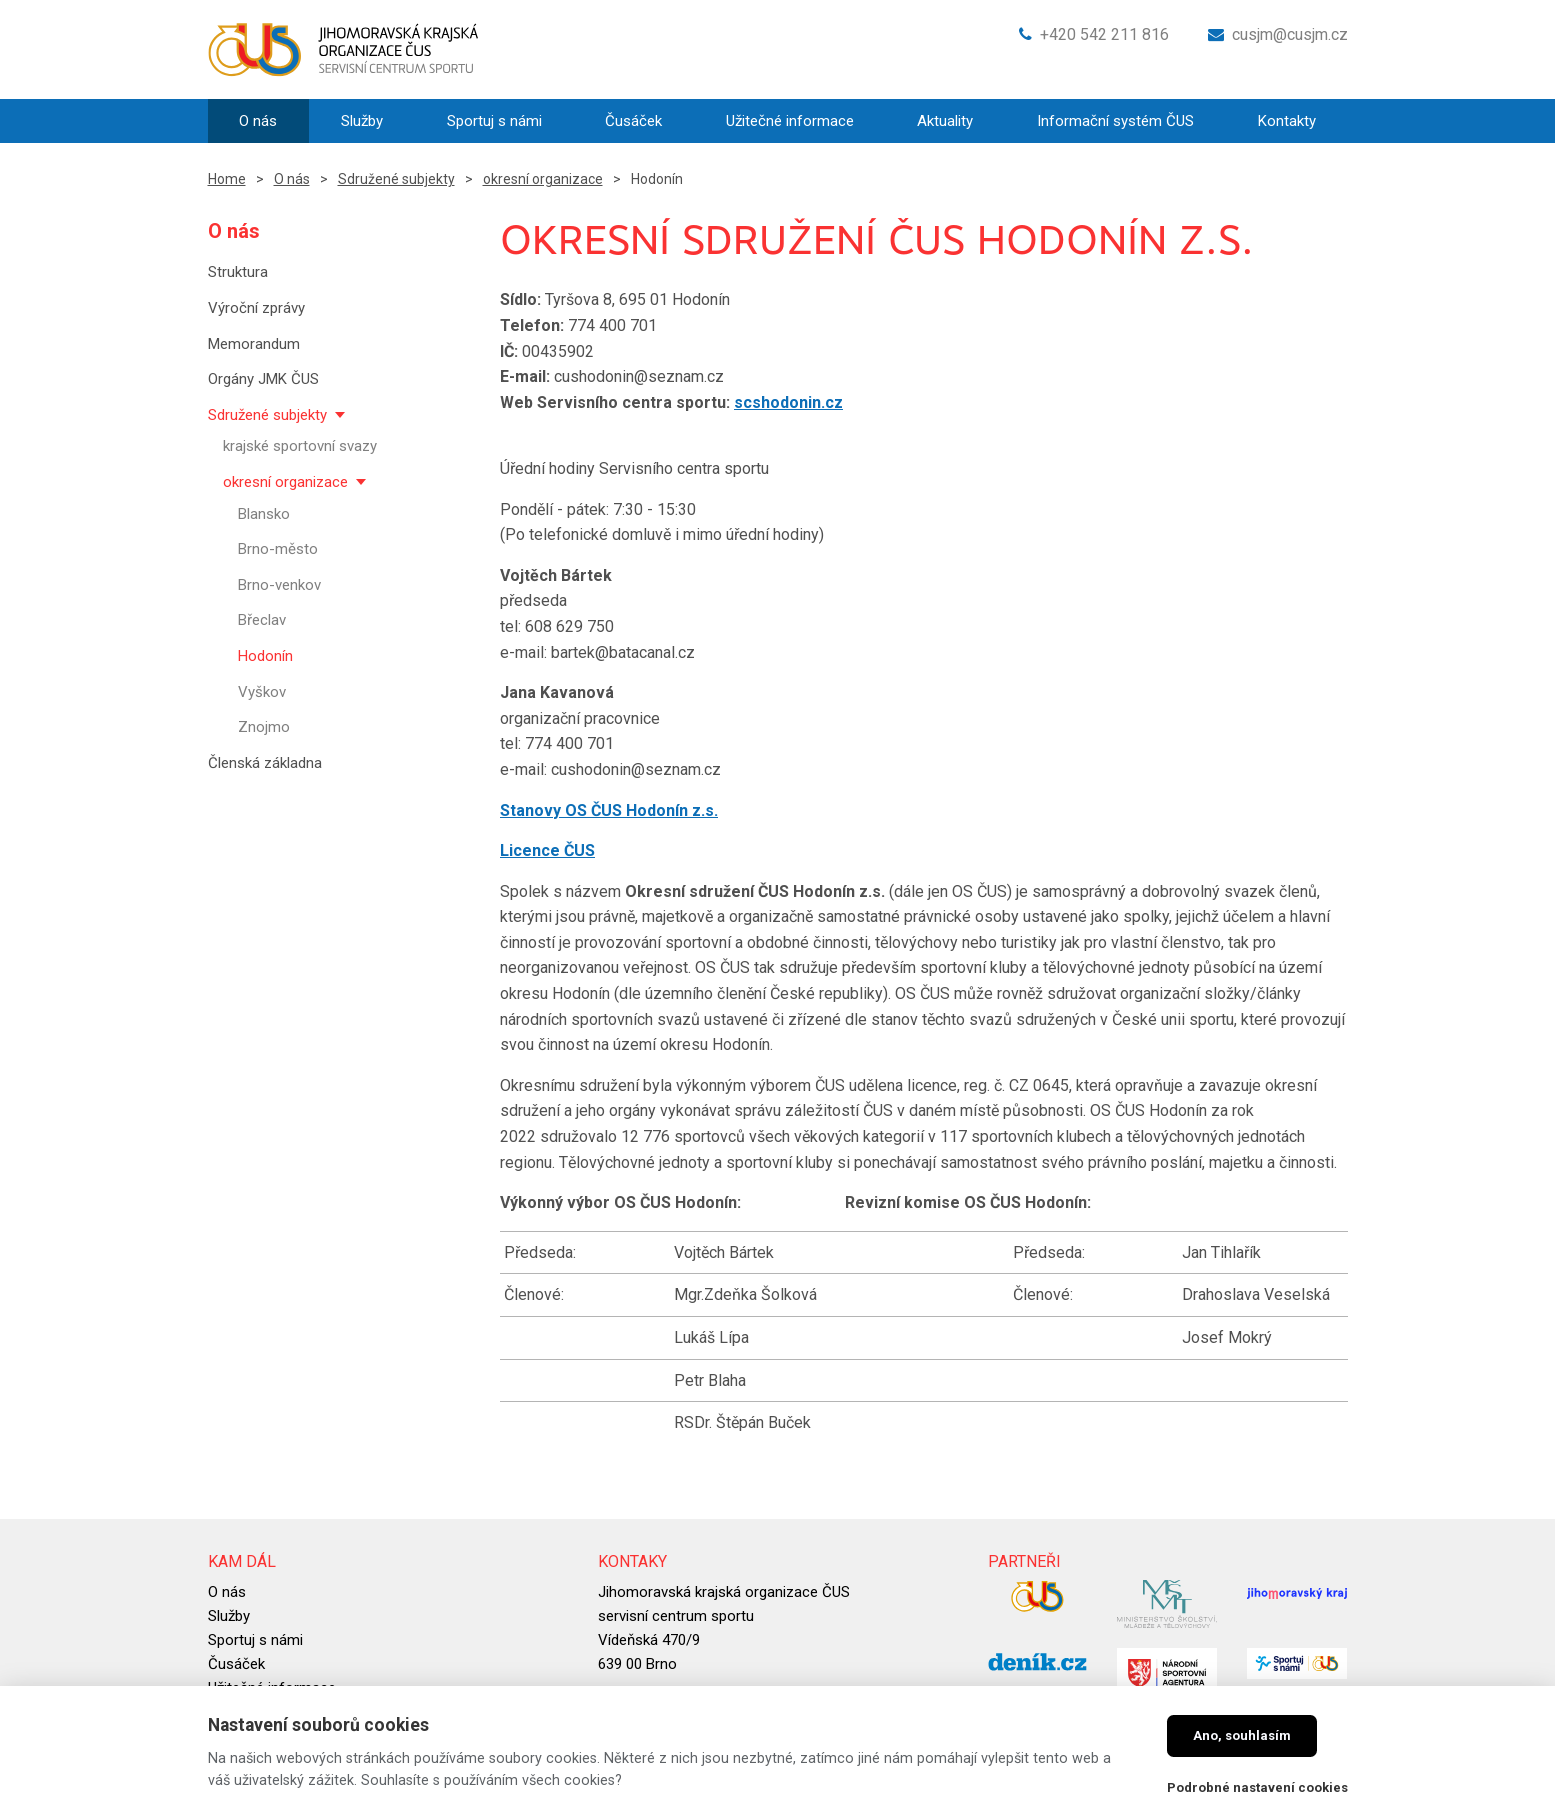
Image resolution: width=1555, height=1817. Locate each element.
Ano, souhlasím (1242, 1735)
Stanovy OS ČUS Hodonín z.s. (609, 810)
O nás (292, 179)
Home (227, 179)
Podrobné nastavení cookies (1257, 1787)
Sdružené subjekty (396, 179)
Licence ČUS (547, 850)
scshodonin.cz (788, 402)
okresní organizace (543, 179)
